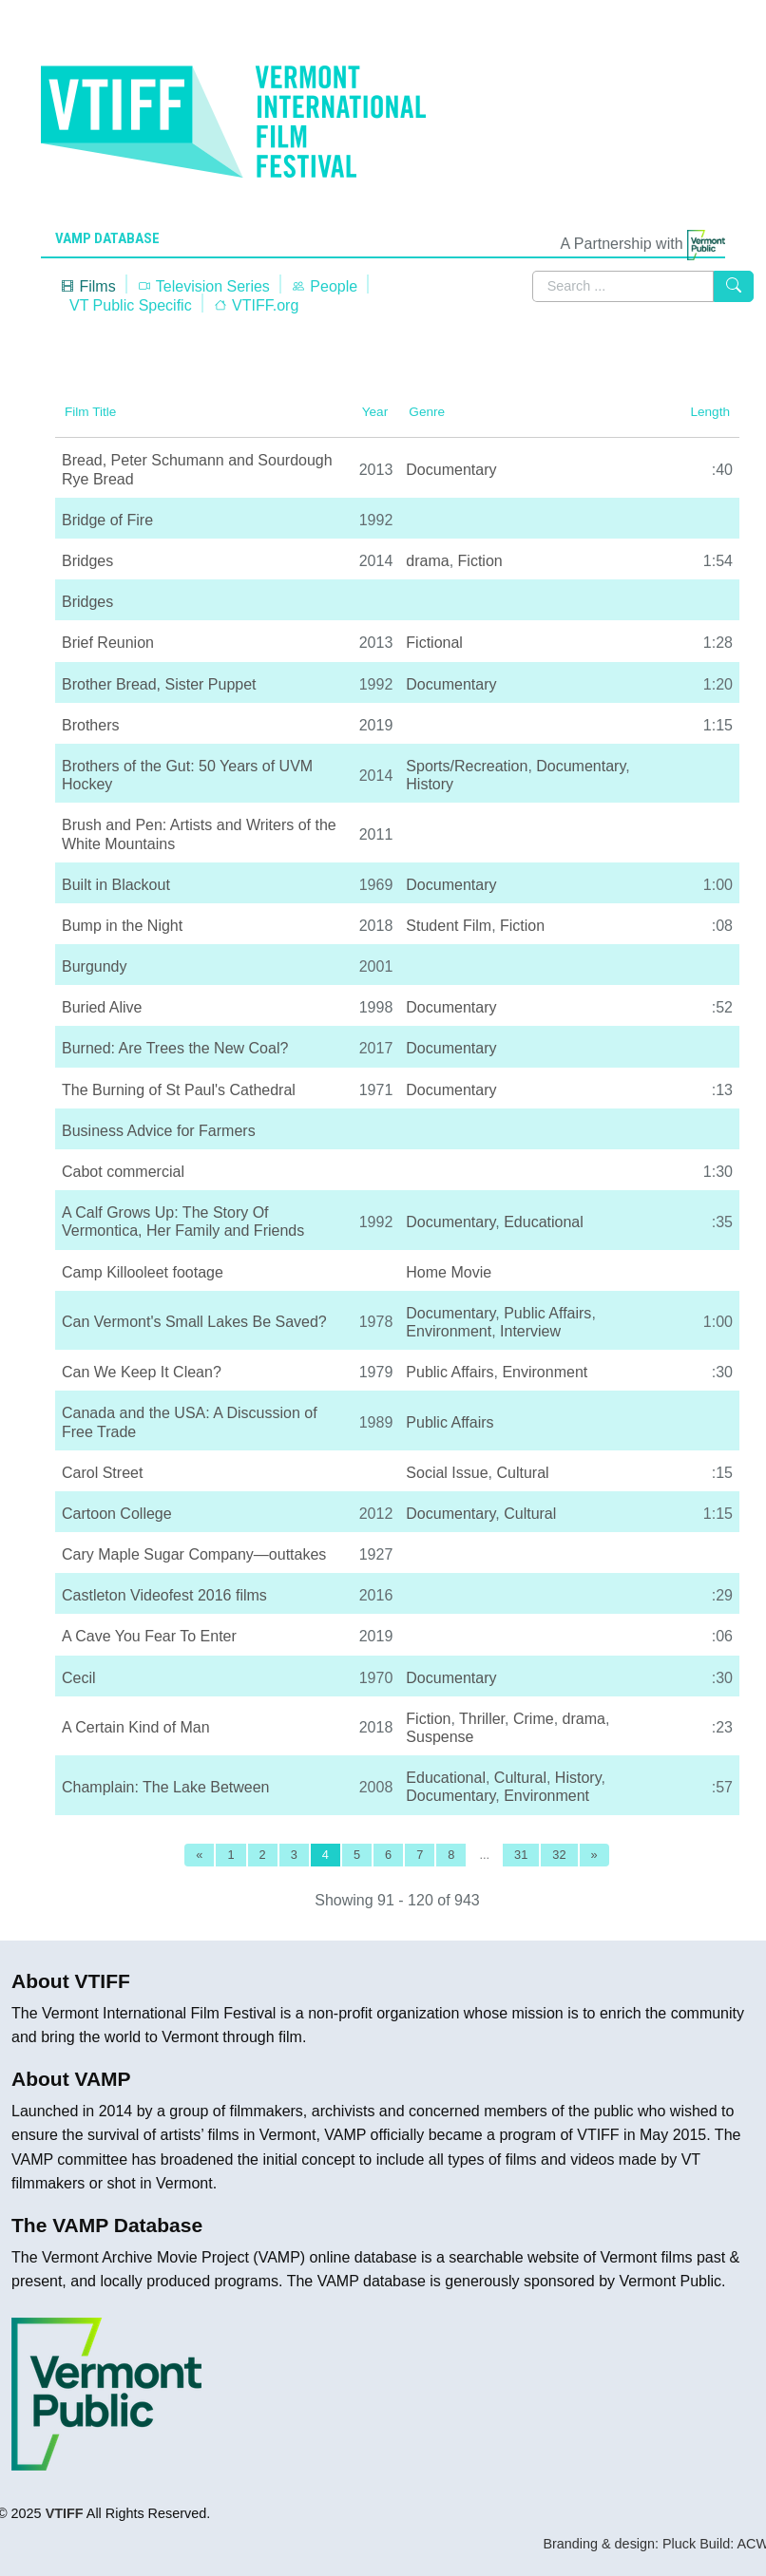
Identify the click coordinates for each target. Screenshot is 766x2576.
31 (520, 1854)
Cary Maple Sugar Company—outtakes (194, 1554)
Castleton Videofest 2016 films (164, 1595)
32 (558, 1854)
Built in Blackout (116, 885)
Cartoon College (117, 1514)
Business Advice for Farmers (159, 1131)
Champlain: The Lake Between (166, 1787)
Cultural (522, 1473)
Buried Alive (102, 1007)
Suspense (439, 1737)
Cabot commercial (123, 1172)
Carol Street (102, 1473)
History (429, 784)
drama (427, 561)
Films (88, 286)
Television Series (203, 286)
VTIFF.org (256, 305)
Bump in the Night (122, 926)
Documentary (451, 470)
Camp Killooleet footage (142, 1272)
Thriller (482, 1719)
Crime (533, 1719)
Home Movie (448, 1272)
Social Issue (447, 1473)
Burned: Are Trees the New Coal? (175, 1048)
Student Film (448, 926)
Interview (530, 1331)
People (324, 286)
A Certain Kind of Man (136, 1727)
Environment (448, 1331)
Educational (544, 1222)
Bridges (87, 561)
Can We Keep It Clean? (141, 1372)
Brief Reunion (108, 643)
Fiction (480, 561)
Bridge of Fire (107, 520)
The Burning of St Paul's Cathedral (179, 1090)
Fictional (434, 643)
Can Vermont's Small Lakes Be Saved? (194, 1322)
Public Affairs (547, 1313)
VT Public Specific (130, 305)
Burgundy (94, 966)
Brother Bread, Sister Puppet (159, 684)
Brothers (90, 725)
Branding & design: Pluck (619, 2543)
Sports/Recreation (466, 766)
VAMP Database (107, 238)
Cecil (79, 1678)
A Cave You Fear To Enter (149, 1636)
